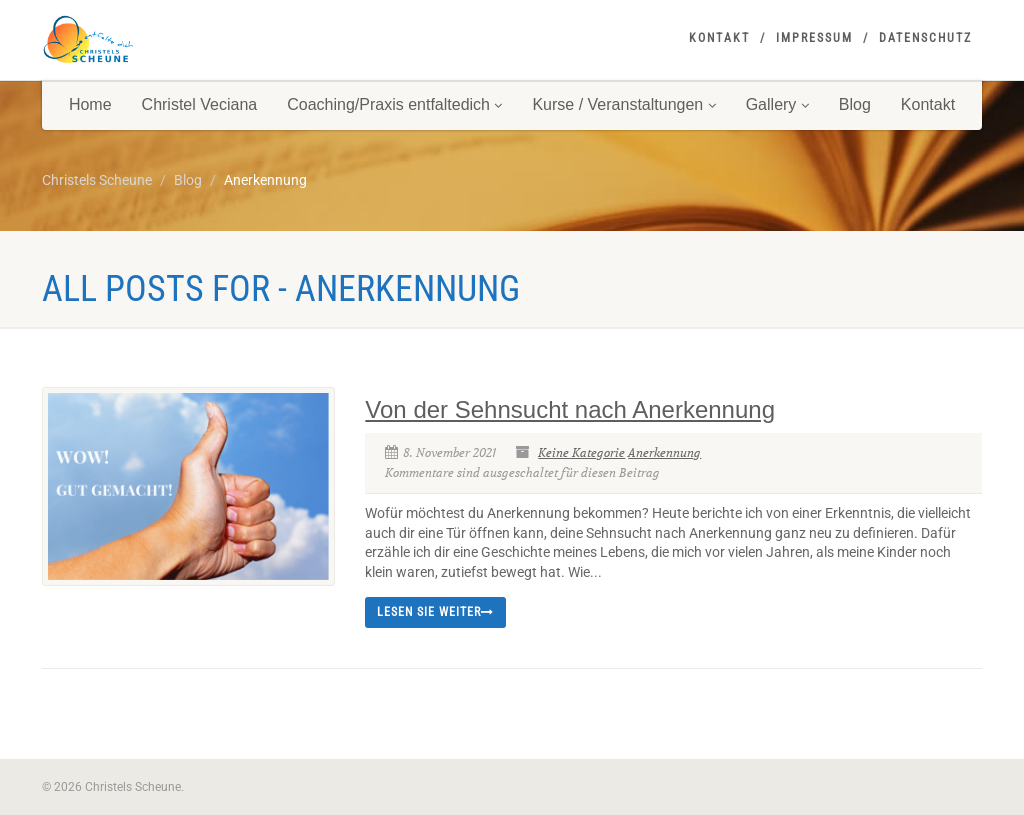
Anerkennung (664, 452)
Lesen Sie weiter (435, 612)
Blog (855, 104)
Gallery (777, 104)
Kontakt (719, 38)
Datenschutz (925, 38)
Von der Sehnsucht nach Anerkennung (570, 409)
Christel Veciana (200, 104)
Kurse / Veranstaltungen (623, 104)
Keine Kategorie (581, 452)
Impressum (814, 38)
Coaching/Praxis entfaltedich (394, 104)
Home (90, 104)
